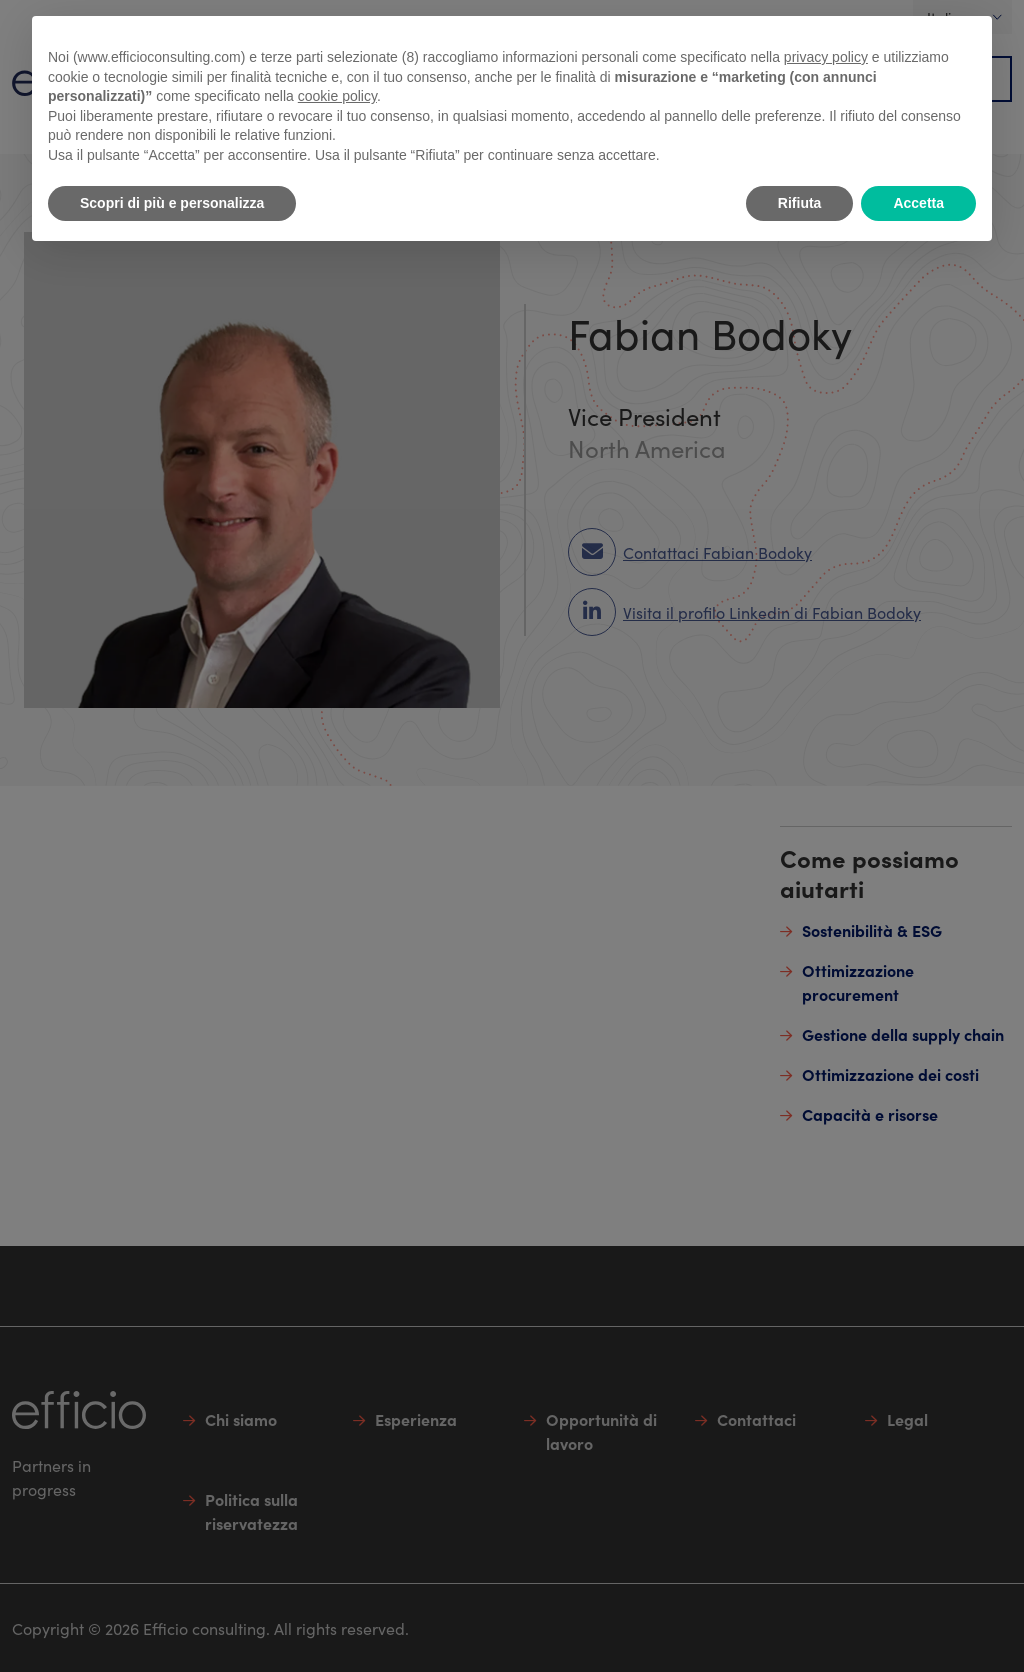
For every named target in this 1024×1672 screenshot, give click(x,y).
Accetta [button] (918, 203)
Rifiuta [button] (800, 203)
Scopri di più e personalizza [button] (172, 203)
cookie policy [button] (337, 96)
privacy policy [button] (826, 57)
